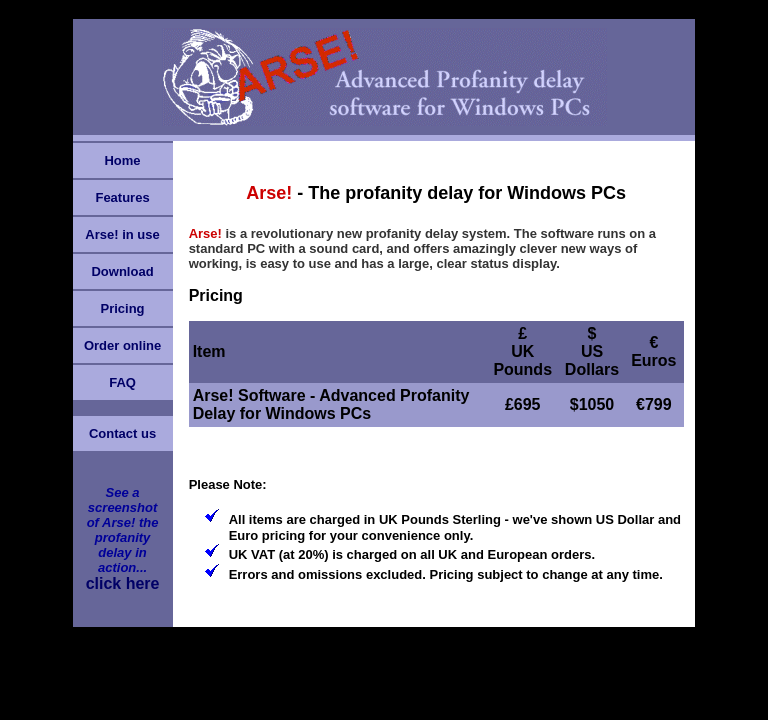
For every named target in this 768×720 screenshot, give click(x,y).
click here (123, 583)
